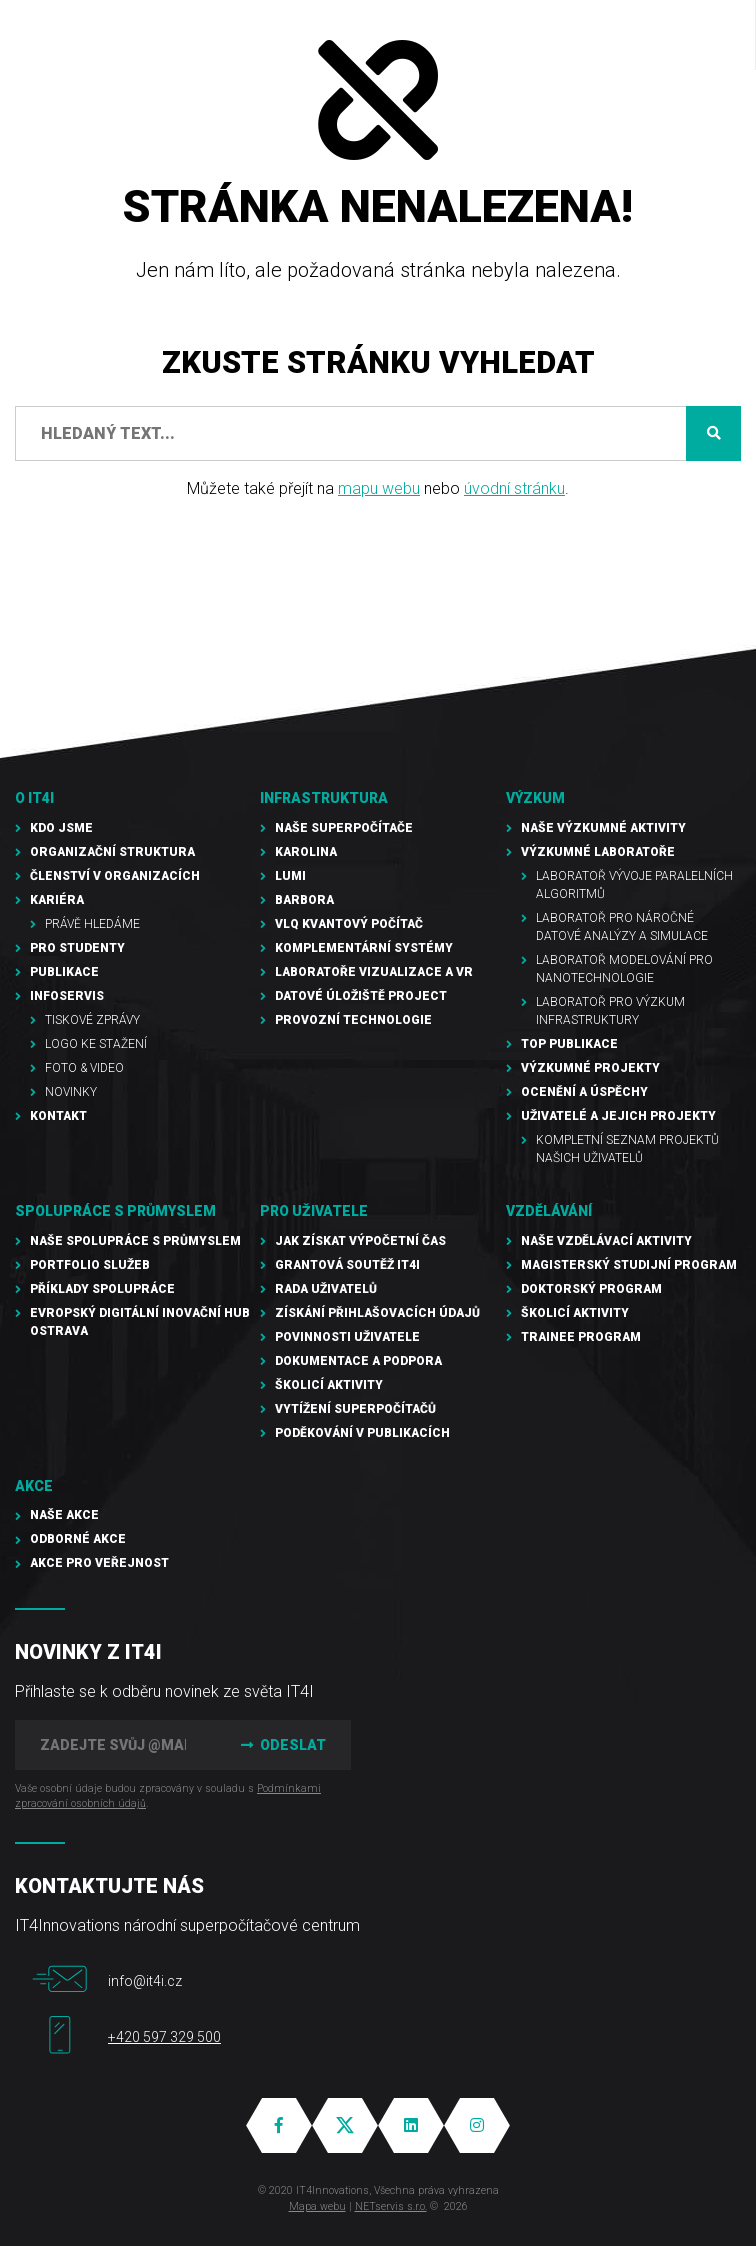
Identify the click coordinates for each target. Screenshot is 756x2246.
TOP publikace (569, 1044)
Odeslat (281, 1745)
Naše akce (64, 1515)
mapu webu (379, 488)
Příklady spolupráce (102, 1289)
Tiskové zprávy (92, 1020)
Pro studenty (77, 948)
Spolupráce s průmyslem (115, 1211)
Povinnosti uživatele (347, 1337)
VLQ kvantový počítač (349, 924)
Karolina (306, 852)
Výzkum (535, 798)
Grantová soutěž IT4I (347, 1265)
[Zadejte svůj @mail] (113, 1745)
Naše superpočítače (344, 828)
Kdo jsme (61, 828)
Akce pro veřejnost (99, 1563)
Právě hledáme (92, 924)
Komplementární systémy (364, 948)
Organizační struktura (112, 852)
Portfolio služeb (90, 1265)
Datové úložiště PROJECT (361, 996)
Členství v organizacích (115, 876)
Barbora (304, 900)
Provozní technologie (353, 1020)
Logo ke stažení (96, 1044)
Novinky (71, 1092)
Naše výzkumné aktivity (603, 828)
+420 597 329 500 (164, 2037)
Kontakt (58, 1116)
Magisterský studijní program (629, 1265)
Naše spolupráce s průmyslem (135, 1241)
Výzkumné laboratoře (598, 852)
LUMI (290, 876)
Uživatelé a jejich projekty (618, 1116)
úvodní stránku (514, 488)
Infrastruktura (324, 798)
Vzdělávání (549, 1211)
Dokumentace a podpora (358, 1361)
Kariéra (57, 900)
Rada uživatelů (326, 1289)
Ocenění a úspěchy (584, 1092)
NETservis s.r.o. (391, 2206)
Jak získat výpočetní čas (360, 1241)
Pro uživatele (314, 1211)
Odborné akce (78, 1539)
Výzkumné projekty (590, 1068)
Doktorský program (591, 1289)
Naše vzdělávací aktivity (606, 1241)
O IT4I (34, 798)
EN (627, 35)
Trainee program (581, 1337)
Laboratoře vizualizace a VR (374, 972)
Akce (34, 1486)
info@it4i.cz (145, 1981)
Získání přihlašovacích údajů (377, 1313)
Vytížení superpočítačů (355, 1409)
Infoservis (67, 996)
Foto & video (84, 1068)
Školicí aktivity (329, 1385)
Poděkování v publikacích (362, 1433)
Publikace (64, 972)
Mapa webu (317, 2206)
